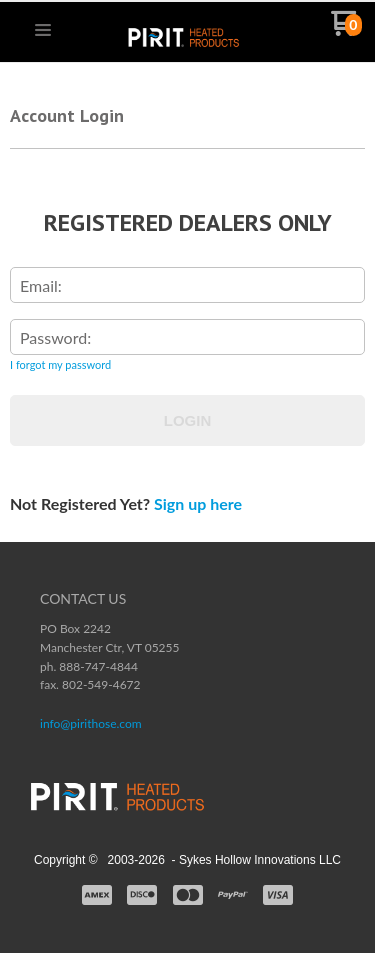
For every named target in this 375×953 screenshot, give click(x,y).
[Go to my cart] (346, 30)
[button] (43, 31)
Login (188, 420)
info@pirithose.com (91, 723)
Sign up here (198, 503)
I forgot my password (60, 364)
